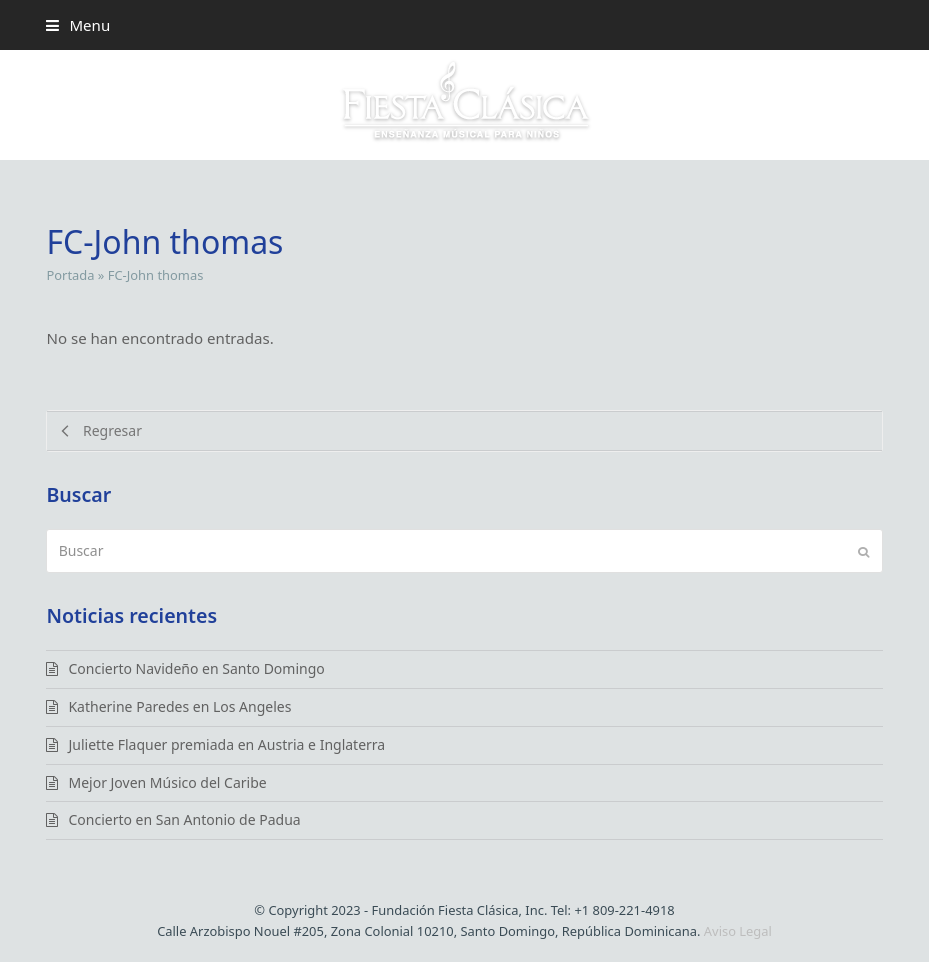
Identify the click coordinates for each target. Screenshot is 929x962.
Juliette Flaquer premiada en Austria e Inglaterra (226, 744)
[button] (78, 25)
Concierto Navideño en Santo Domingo (196, 668)
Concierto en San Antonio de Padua (184, 819)
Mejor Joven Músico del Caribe (167, 782)
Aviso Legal (738, 931)
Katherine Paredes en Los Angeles (179, 706)
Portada (70, 275)
